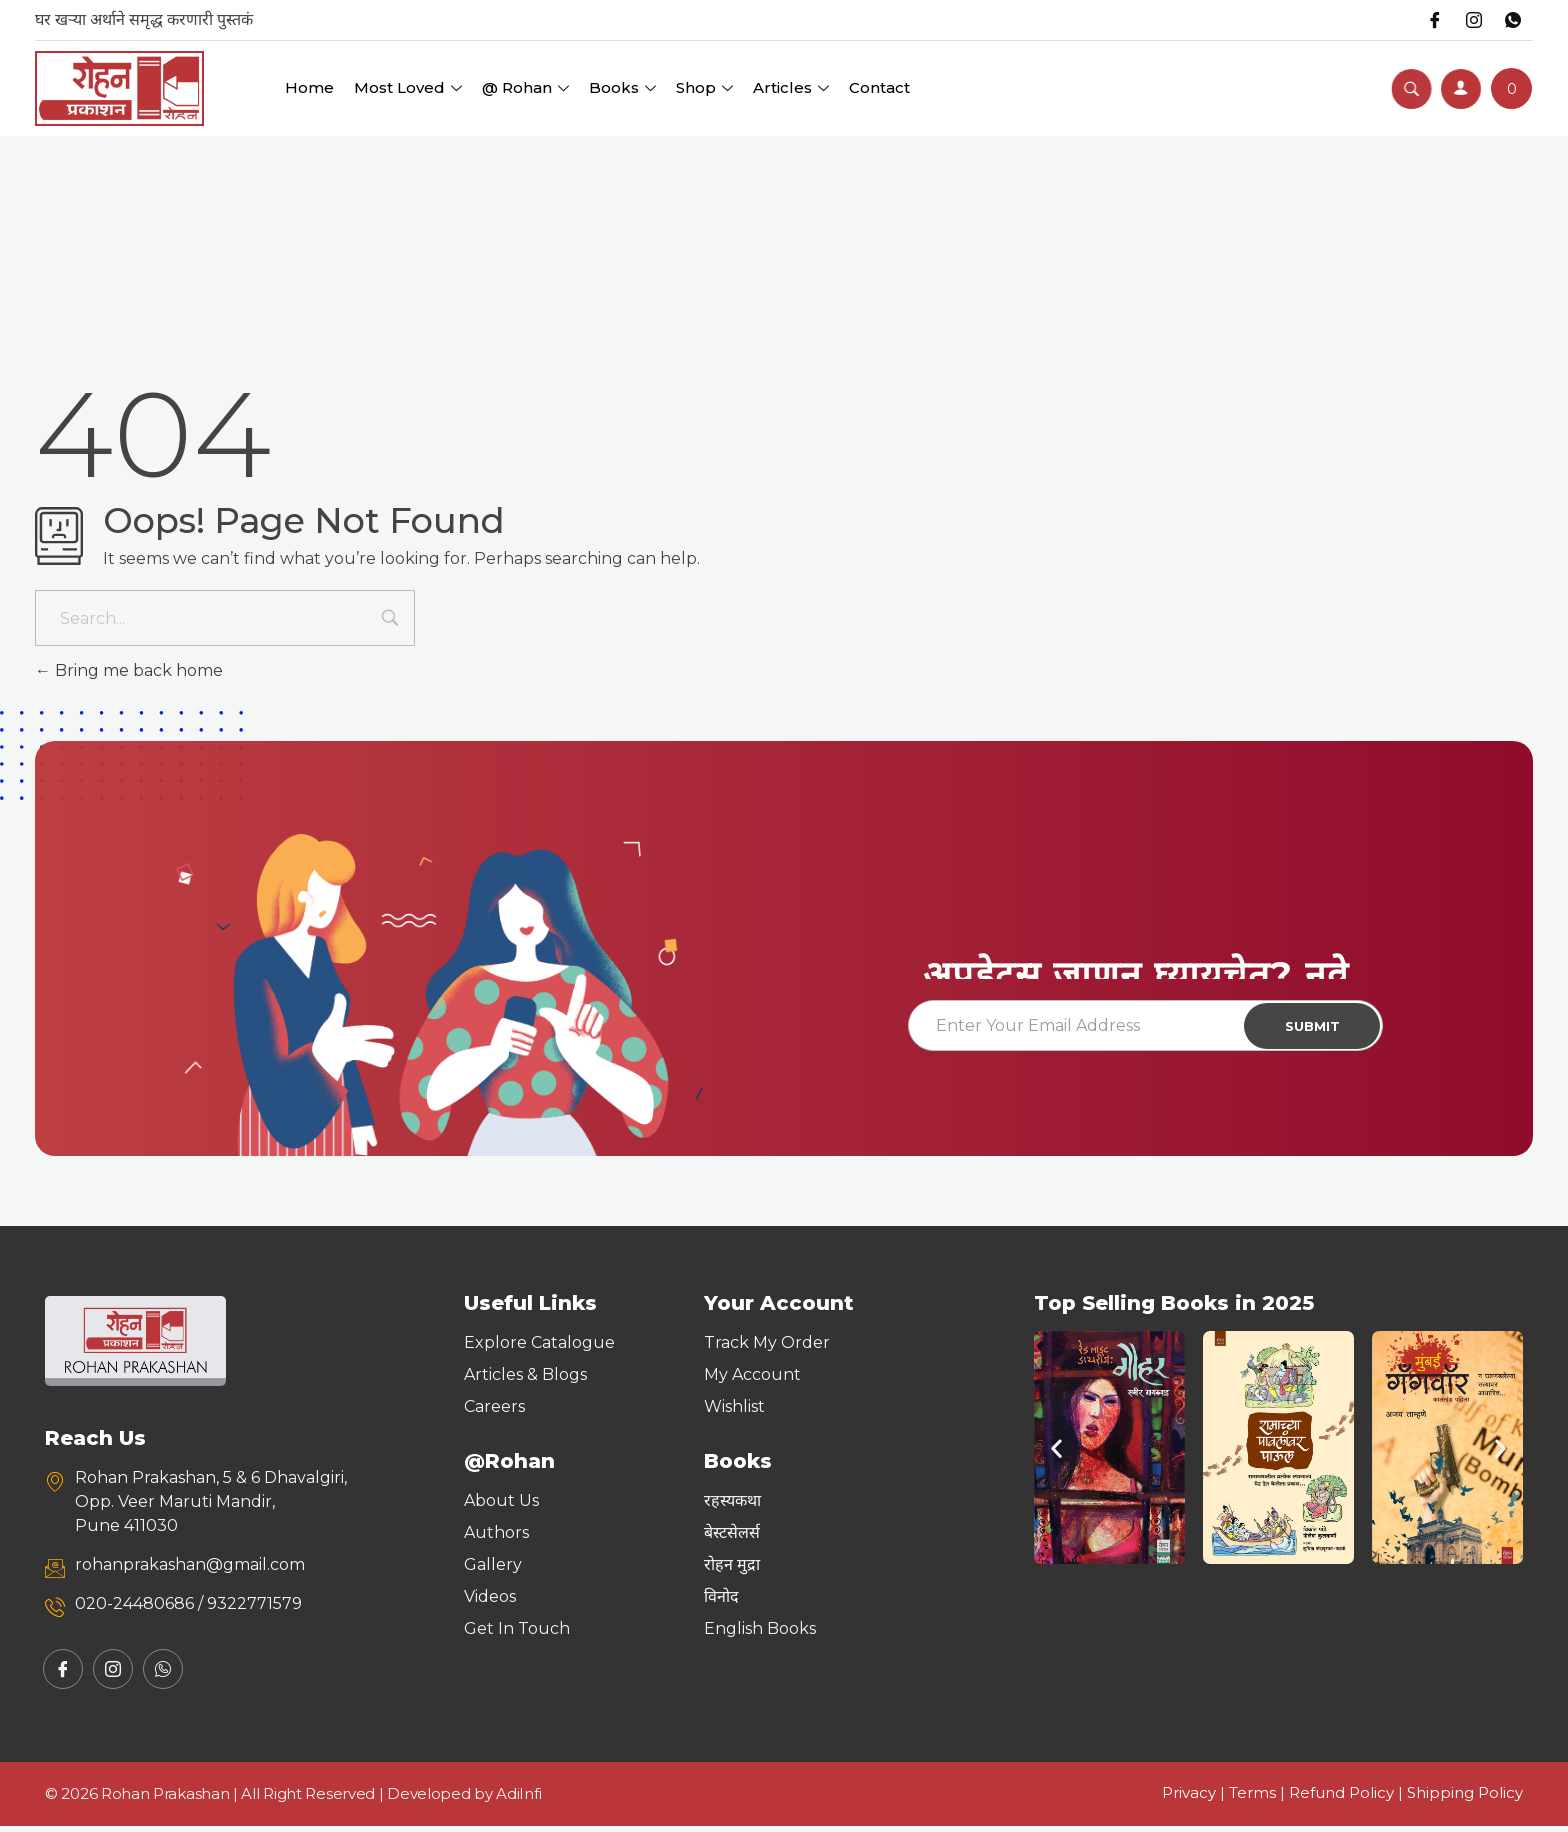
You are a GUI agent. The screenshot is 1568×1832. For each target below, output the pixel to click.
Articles (791, 87)
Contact (879, 87)
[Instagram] (1472, 20)
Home (309, 87)
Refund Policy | (1348, 1798)
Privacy (1189, 1798)
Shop (704, 87)
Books (622, 87)
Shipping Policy (1465, 1798)
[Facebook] (1432, 20)
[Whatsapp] (1512, 20)
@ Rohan (525, 87)
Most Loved (408, 87)
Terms (1252, 1798)
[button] (1056, 1453)
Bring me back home (129, 670)
